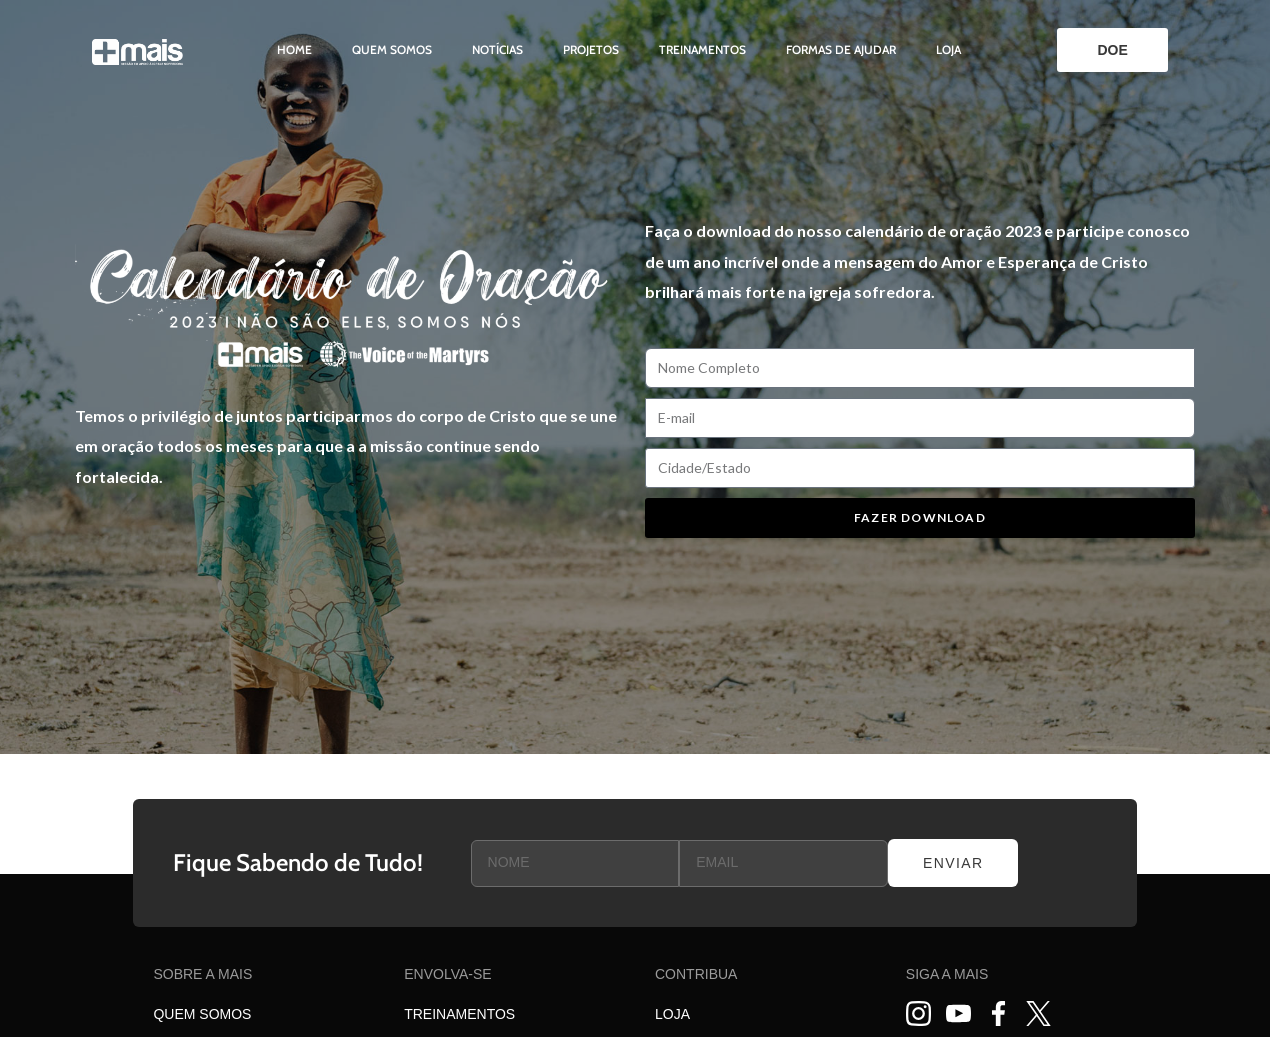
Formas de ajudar (841, 49)
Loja (948, 49)
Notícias (497, 49)
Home (294, 49)
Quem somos (392, 49)
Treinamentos (702, 49)
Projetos (591, 49)
